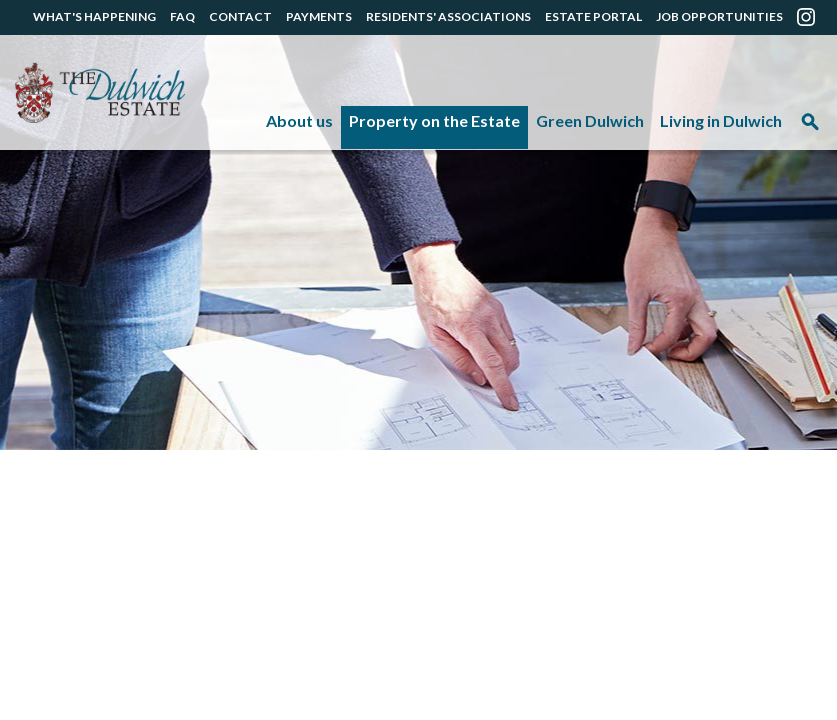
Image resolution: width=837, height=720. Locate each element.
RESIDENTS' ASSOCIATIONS (448, 16)
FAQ (182, 16)
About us (299, 120)
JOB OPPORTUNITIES (719, 16)
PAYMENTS (319, 16)
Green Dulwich (590, 120)
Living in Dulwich (721, 120)
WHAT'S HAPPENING (94, 16)
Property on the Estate (434, 120)
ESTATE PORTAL (593, 16)
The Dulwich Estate (100, 92)
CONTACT (240, 16)
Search (810, 128)
